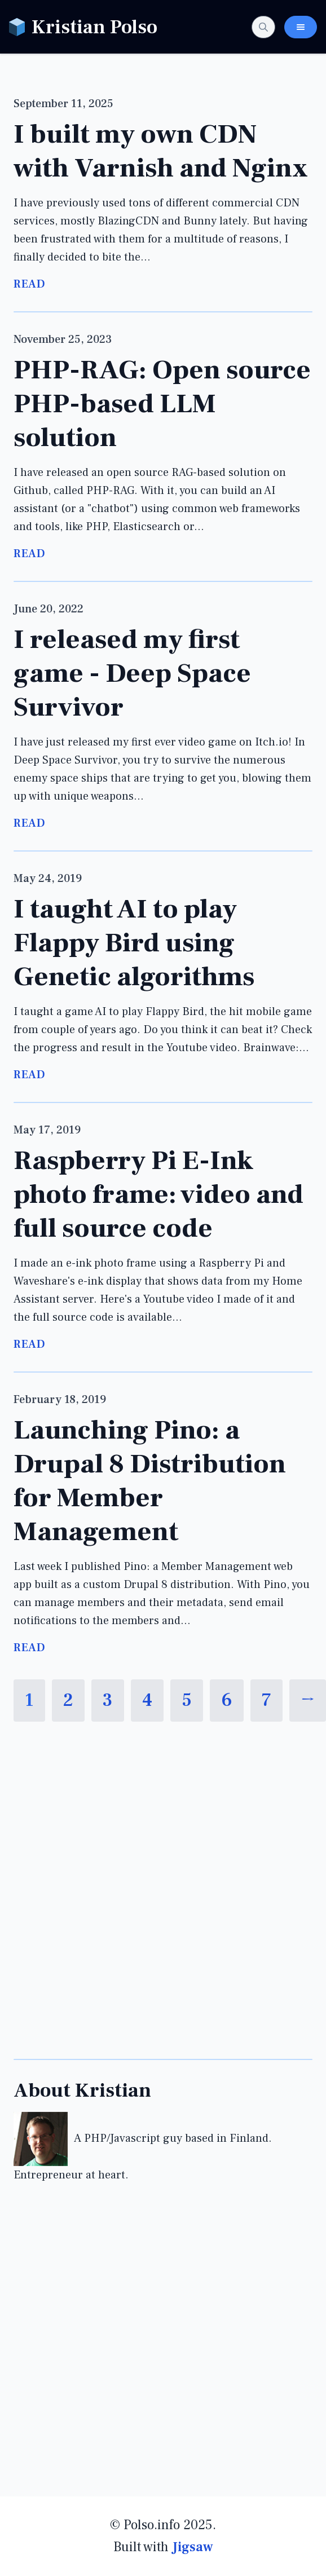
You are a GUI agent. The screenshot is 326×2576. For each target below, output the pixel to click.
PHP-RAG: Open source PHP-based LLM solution (162, 403)
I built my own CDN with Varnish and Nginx (161, 151)
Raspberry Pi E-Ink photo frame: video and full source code (158, 1194)
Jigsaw (192, 2547)
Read (29, 284)
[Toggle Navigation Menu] (300, 27)
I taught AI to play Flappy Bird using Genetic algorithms (134, 943)
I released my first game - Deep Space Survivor (132, 673)
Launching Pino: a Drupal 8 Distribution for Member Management (150, 1481)
